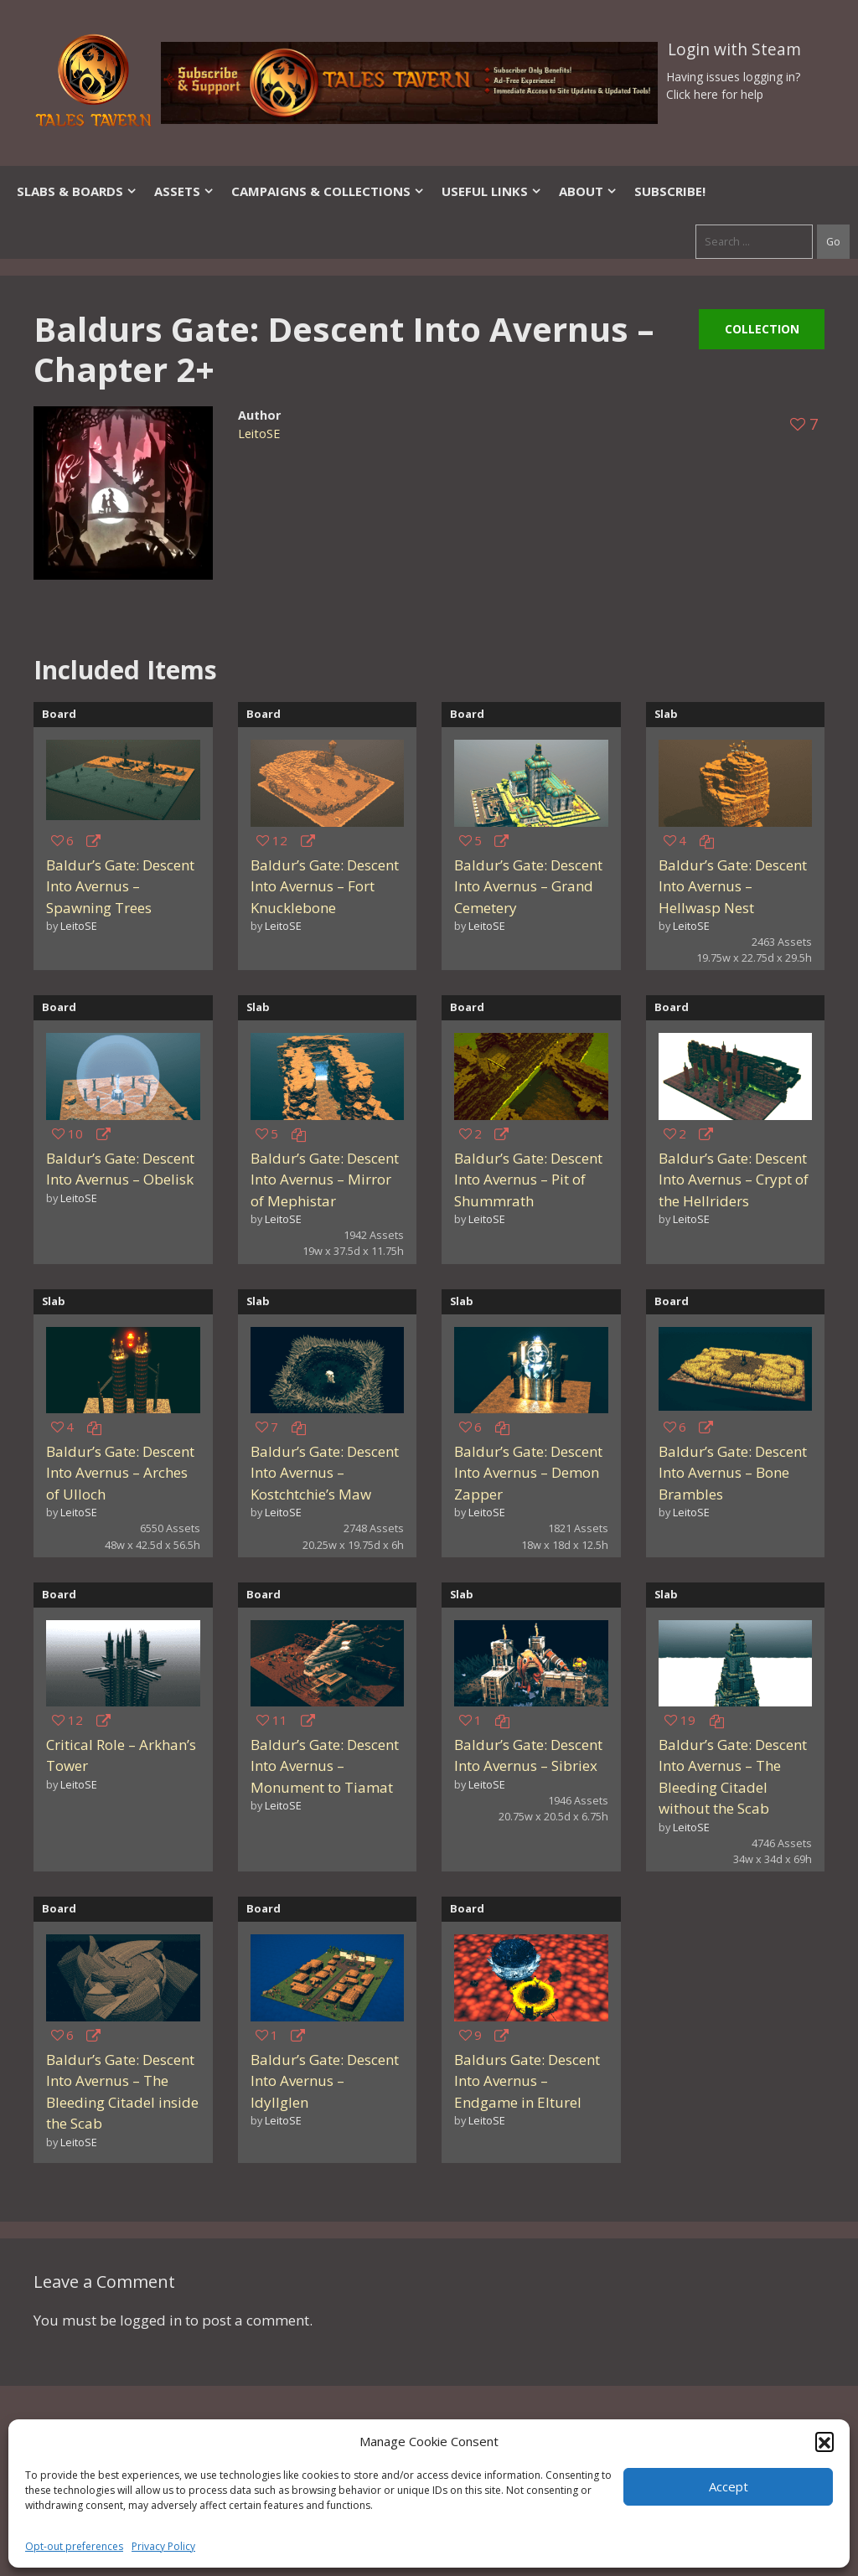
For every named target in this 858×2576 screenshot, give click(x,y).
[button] (824, 2441)
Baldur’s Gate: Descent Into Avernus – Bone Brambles (733, 1473)
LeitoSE (259, 433)
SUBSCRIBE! (670, 191)
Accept (728, 2486)
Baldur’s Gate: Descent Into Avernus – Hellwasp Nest (733, 886)
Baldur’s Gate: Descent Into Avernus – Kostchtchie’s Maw (325, 1473)
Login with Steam (734, 49)
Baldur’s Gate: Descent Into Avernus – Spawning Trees (120, 886)
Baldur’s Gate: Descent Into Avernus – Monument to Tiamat (325, 1766)
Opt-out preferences (74, 2546)
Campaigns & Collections (328, 191)
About (588, 191)
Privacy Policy (163, 2546)
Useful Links (492, 191)
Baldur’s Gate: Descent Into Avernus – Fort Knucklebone (325, 886)
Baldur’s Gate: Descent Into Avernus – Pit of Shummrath (528, 1180)
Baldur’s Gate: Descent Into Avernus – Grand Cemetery (528, 886)
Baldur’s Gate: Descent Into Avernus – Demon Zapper (528, 1473)
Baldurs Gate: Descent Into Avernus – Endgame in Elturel (527, 2081)
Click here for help (714, 94)
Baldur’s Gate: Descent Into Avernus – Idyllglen (325, 2081)
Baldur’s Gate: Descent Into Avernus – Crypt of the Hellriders (734, 1180)
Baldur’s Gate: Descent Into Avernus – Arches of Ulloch (120, 1473)
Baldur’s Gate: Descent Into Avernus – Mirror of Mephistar (325, 1180)
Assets (184, 191)
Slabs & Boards (77, 191)
